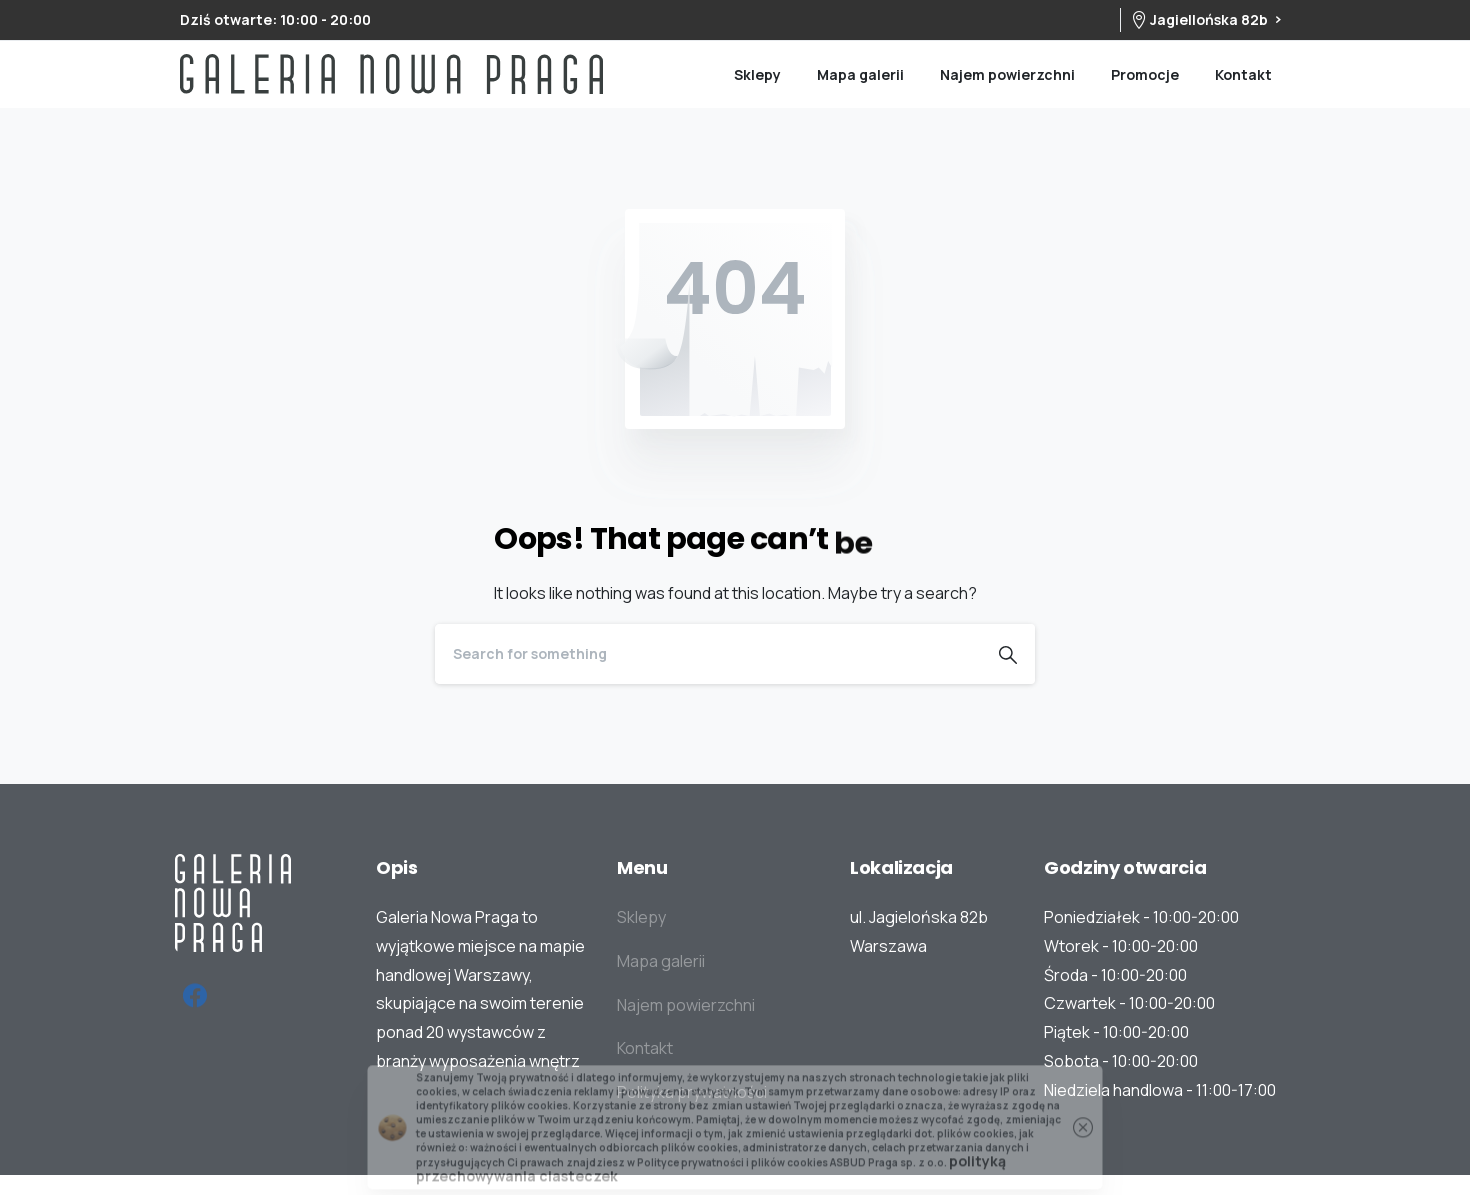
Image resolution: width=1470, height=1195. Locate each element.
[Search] (708, 654)
